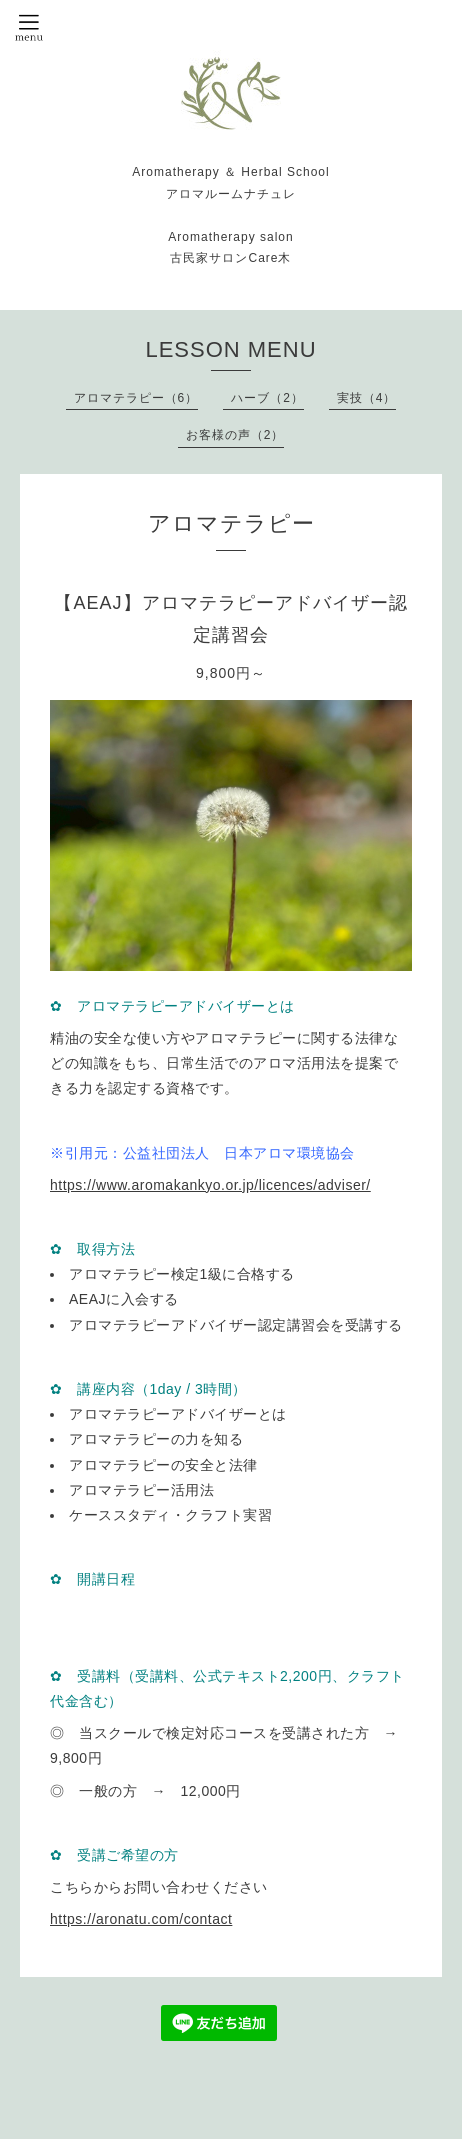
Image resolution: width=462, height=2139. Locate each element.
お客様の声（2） (235, 435)
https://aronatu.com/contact (141, 1919)
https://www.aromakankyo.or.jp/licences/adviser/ (210, 1185)
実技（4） (367, 398)
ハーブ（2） (267, 398)
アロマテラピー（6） (136, 398)
